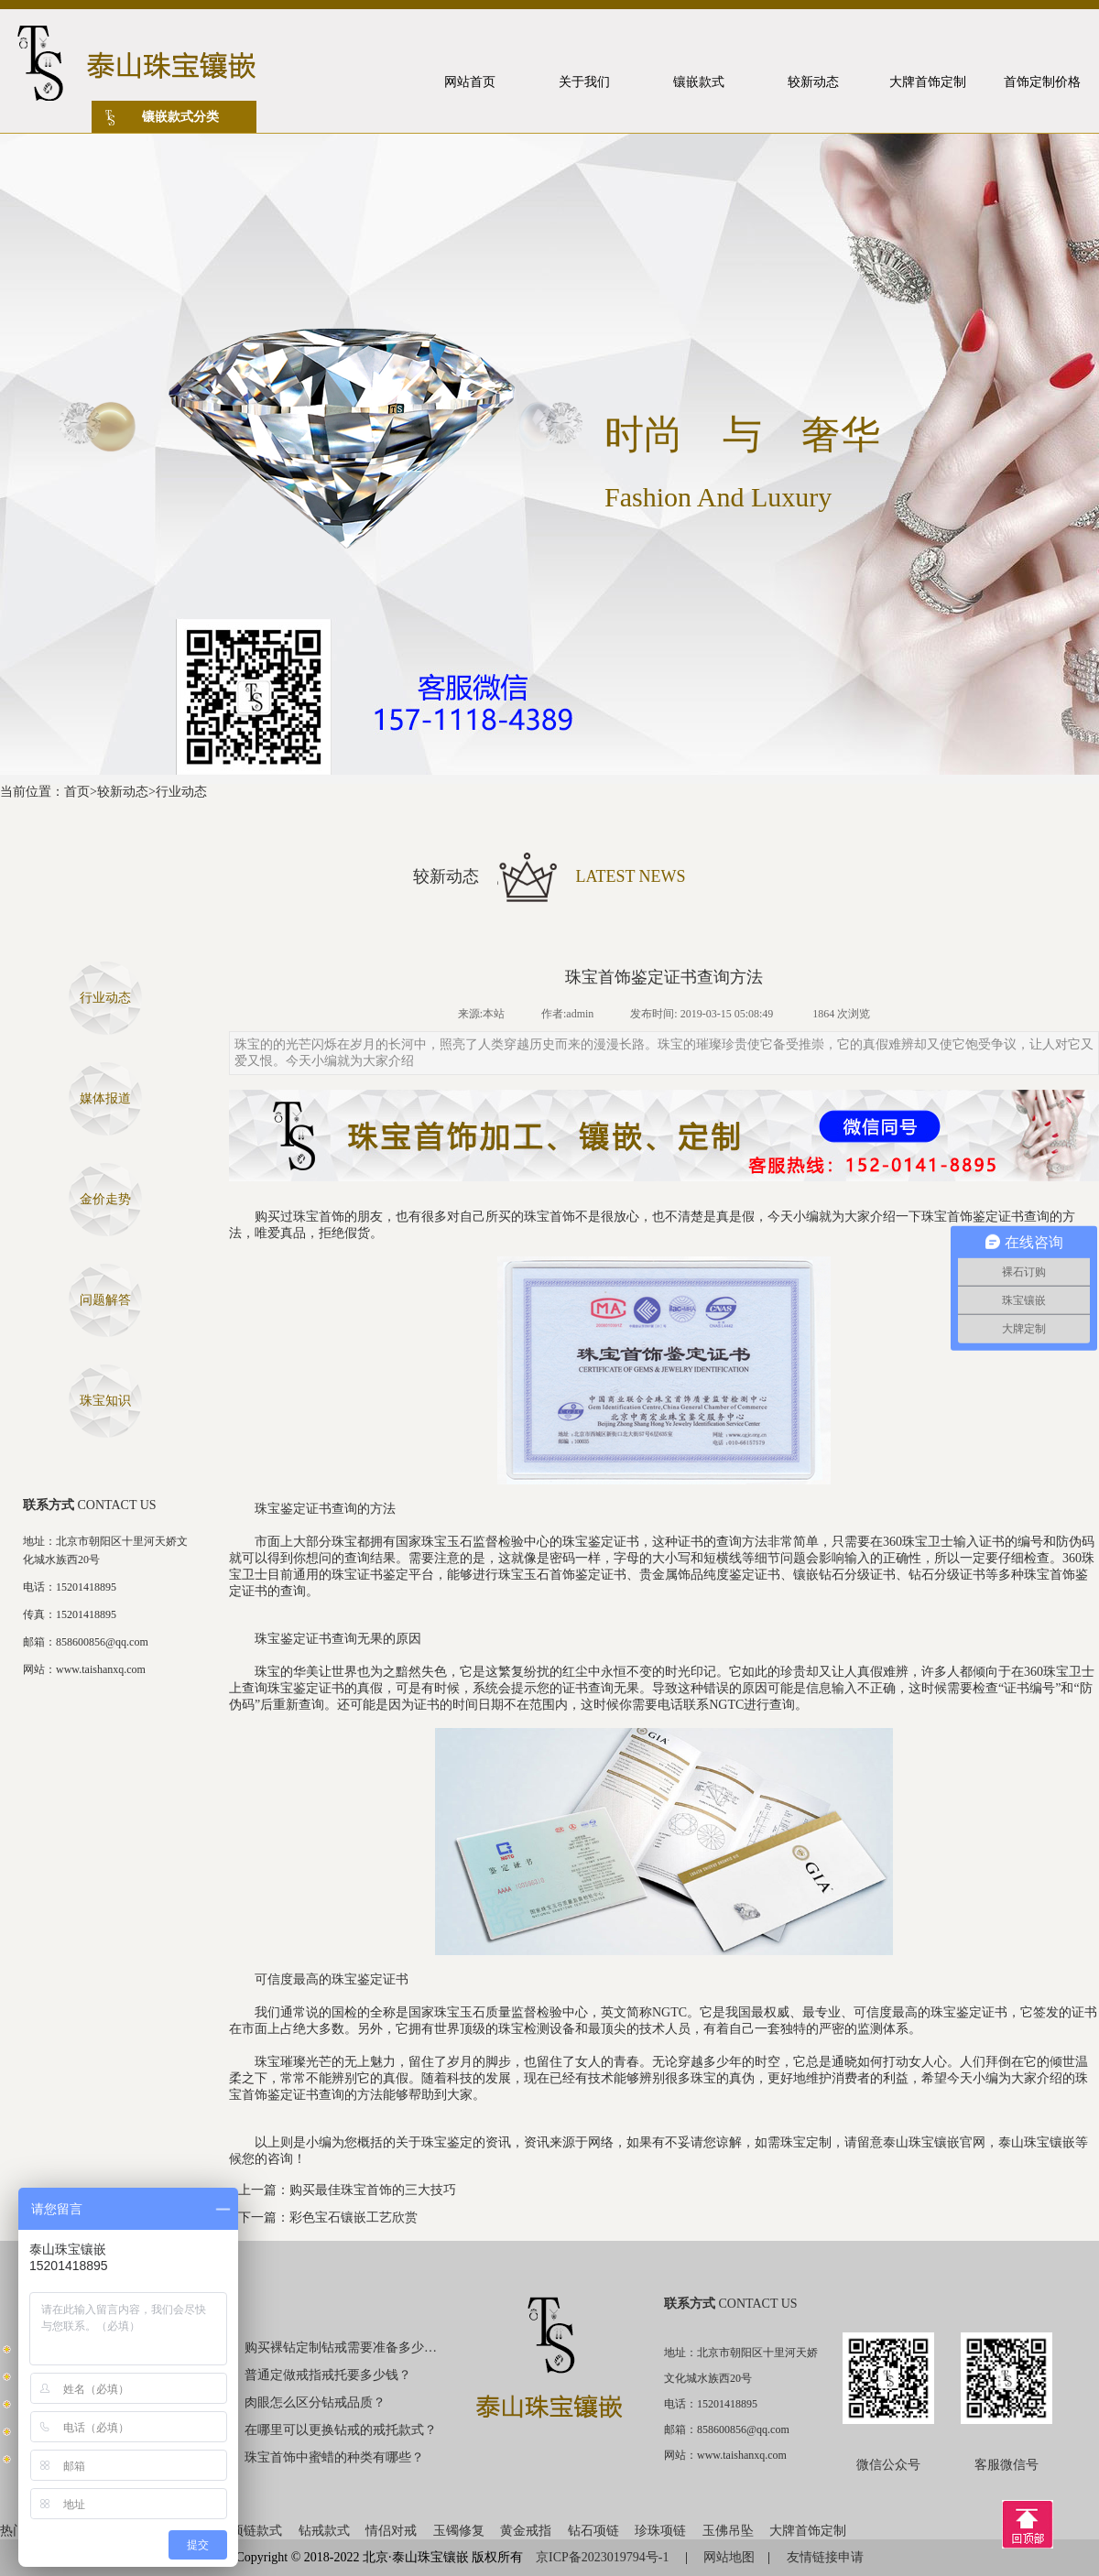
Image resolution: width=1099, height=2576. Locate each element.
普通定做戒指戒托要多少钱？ (328, 2375)
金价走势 (105, 1199)
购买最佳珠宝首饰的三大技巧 (372, 2190)
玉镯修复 (458, 2531)
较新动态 (122, 792)
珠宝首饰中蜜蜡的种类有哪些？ (334, 2457)
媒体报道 (105, 1098)
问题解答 (105, 1300)
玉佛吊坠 (728, 2531)
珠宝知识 (105, 1401)
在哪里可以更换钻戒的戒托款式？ (341, 2430)
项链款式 (256, 2531)
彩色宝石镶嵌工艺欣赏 (353, 2217)
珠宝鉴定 (447, 2142)
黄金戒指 (525, 2531)
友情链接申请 (825, 2557)
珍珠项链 (660, 2531)
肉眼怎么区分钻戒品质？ (315, 2402)
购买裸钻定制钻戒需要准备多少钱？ (342, 2347)
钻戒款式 (324, 2531)
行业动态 (181, 792)
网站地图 (729, 2557)
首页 (77, 792)
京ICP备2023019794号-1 (604, 2557)
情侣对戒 (391, 2531)
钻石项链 (593, 2531)
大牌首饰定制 (807, 2531)
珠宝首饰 (318, 1216)
